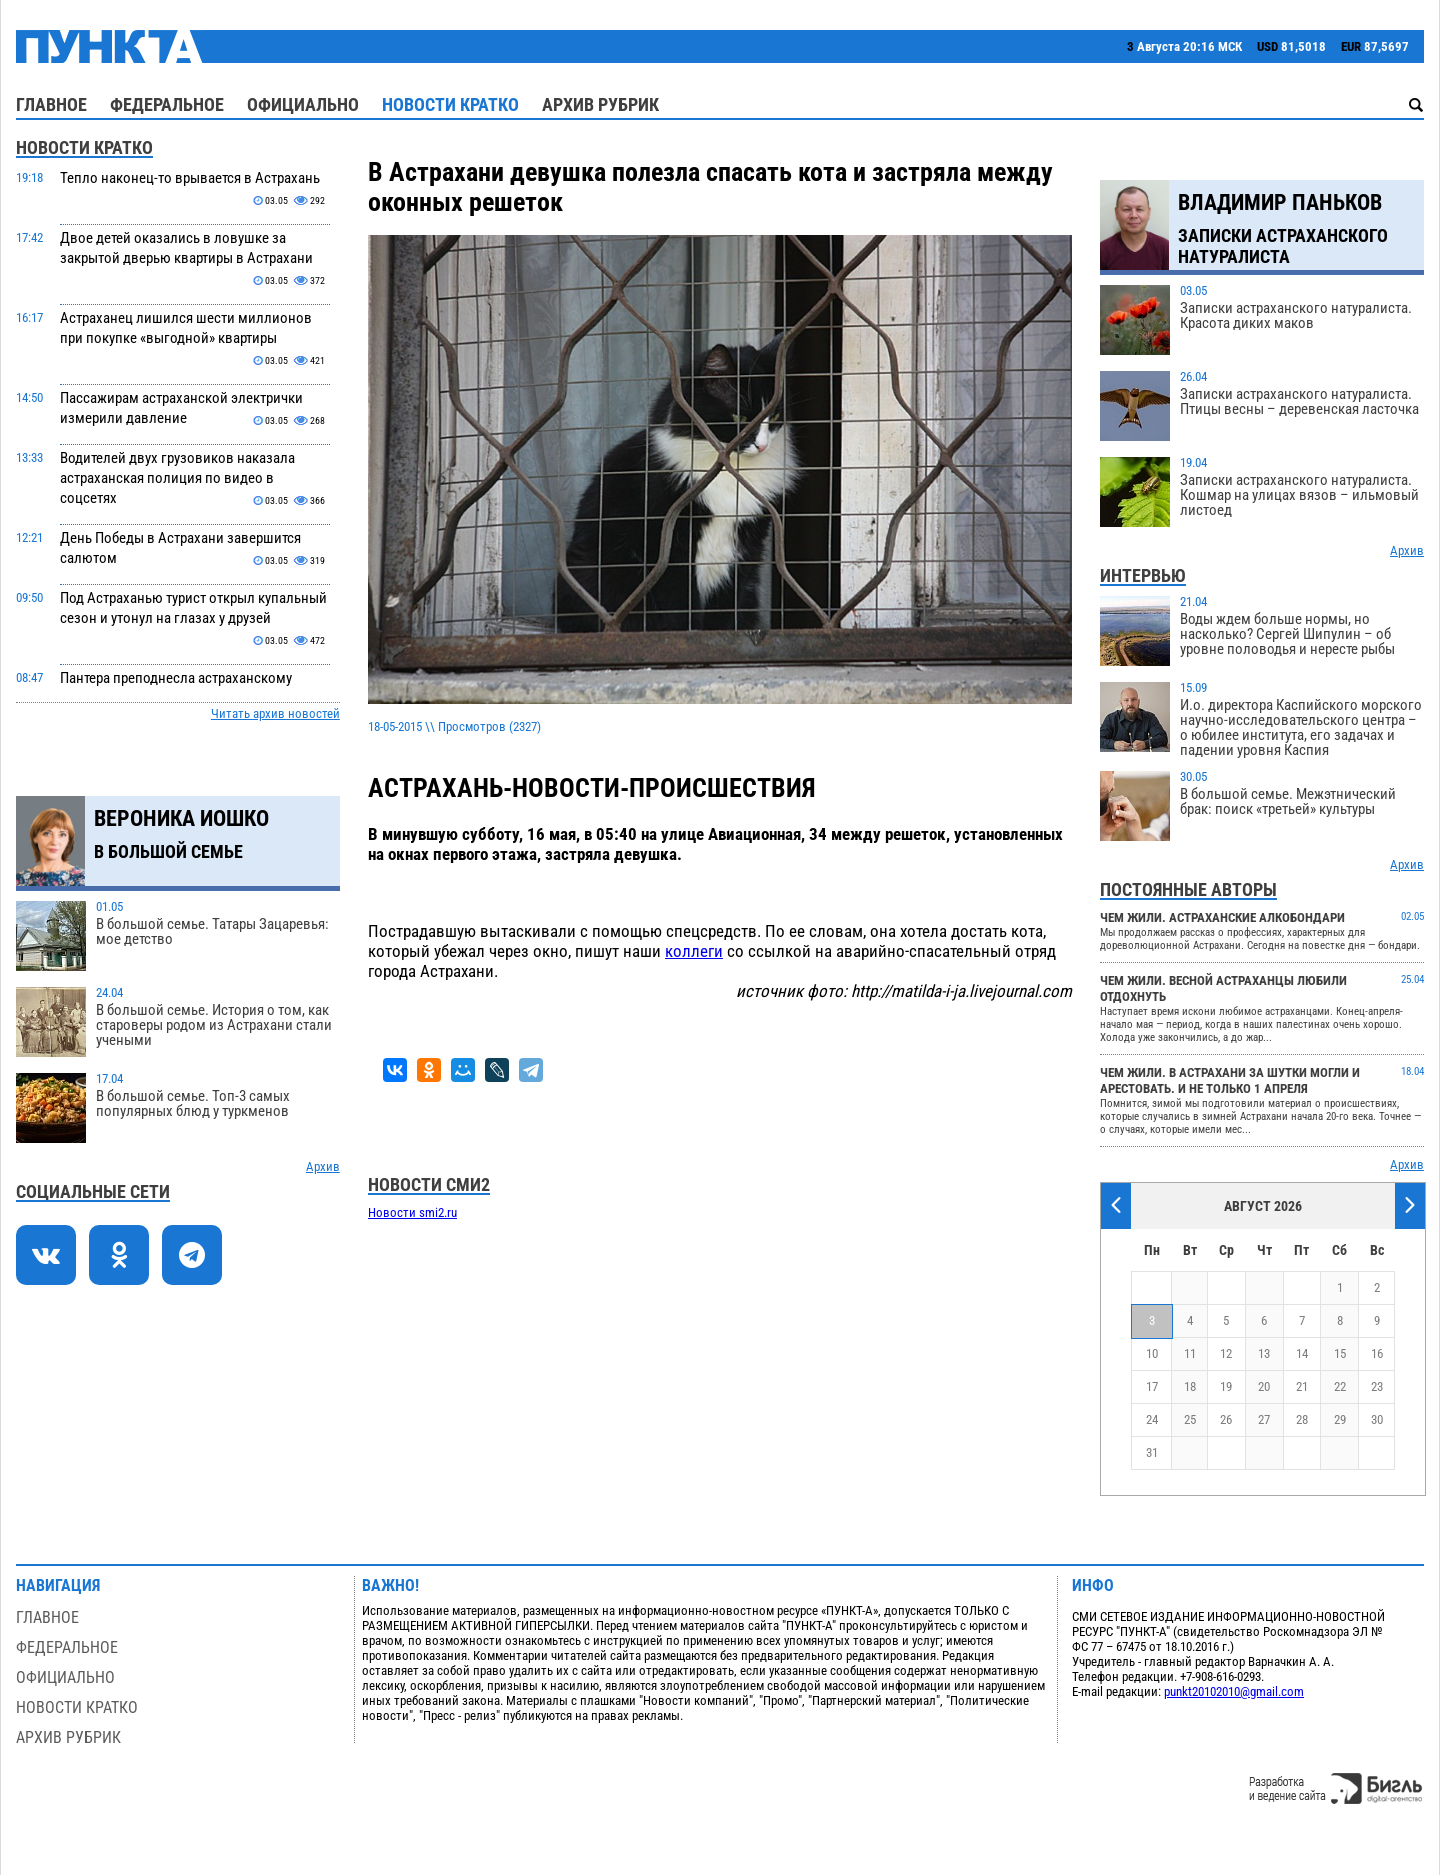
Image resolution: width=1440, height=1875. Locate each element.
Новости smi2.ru (412, 1212)
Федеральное (167, 104)
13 (1264, 1353)
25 (1190, 1419)
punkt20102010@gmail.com (1234, 1691)
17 (1152, 1386)
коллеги (694, 951)
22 (1340, 1386)
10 (1152, 1353)
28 (1302, 1419)
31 (1152, 1452)
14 (1302, 1353)
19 (1226, 1386)
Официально (303, 104)
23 (1377, 1386)
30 (1377, 1419)
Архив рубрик (600, 104)
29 (1340, 1419)
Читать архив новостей (275, 713)
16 (1377, 1353)
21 (1302, 1386)
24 (1152, 1419)
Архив (323, 1166)
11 (1190, 1353)
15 (1340, 1353)
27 (1264, 1419)
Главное (51, 104)
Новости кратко (450, 104)
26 (1226, 1419)
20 (1264, 1386)
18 (1190, 1386)
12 (1226, 1353)
